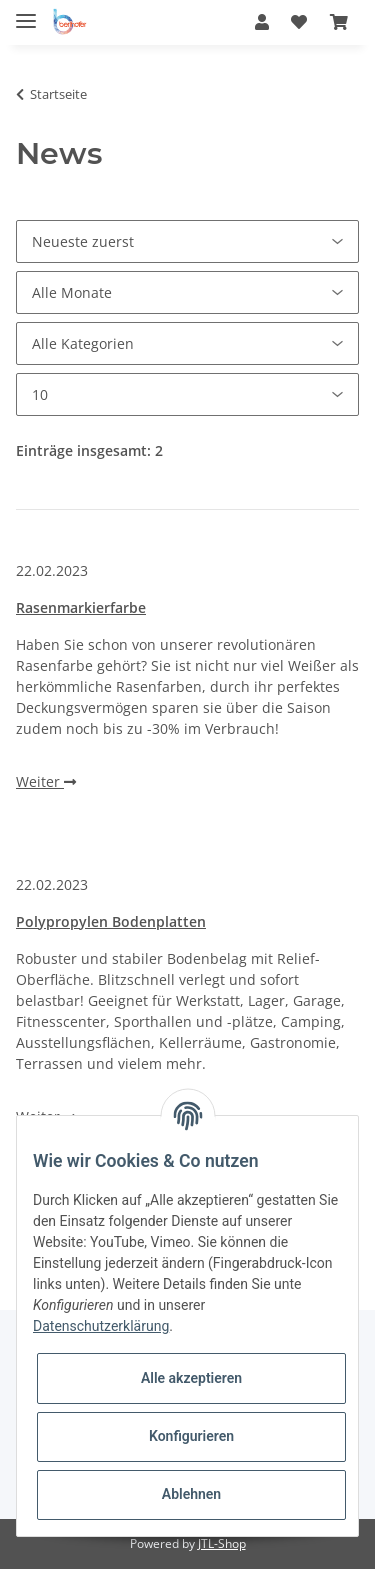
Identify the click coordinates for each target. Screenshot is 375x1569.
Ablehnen (191, 1494)
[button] (262, 22)
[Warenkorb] (339, 22)
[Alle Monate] (187, 292)
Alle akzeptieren (191, 1378)
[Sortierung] (187, 241)
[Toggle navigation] (26, 12)
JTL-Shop (222, 1543)
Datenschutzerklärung (101, 1326)
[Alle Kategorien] (187, 343)
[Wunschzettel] (299, 22)
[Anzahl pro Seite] (187, 394)
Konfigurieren (191, 1436)
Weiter (46, 781)
